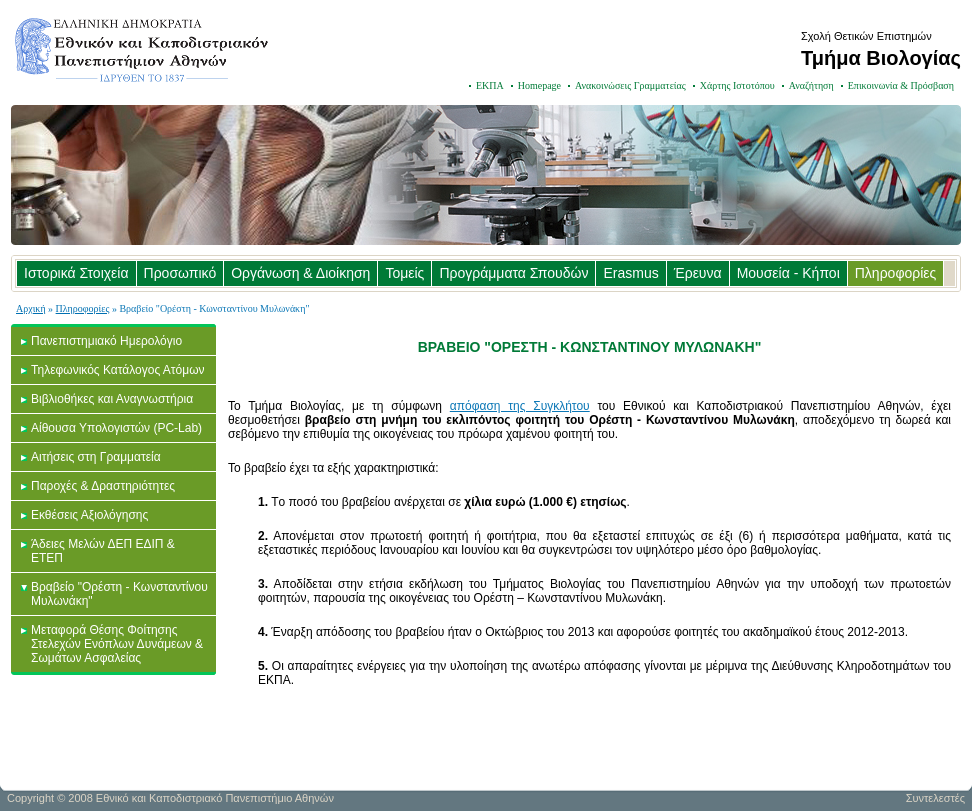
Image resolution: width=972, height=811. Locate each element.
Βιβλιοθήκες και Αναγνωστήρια (112, 399)
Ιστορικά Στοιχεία (76, 273)
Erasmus (630, 273)
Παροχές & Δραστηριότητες (103, 486)
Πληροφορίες (896, 273)
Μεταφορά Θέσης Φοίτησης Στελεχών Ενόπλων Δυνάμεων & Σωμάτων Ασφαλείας (117, 644)
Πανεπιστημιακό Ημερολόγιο (106, 341)
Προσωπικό (180, 273)
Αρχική (31, 308)
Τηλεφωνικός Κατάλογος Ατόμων (118, 370)
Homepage (539, 85)
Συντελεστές (935, 798)
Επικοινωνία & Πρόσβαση (901, 85)
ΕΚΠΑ (490, 85)
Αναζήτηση (811, 85)
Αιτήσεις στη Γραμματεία (96, 457)
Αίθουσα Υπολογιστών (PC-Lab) (116, 428)
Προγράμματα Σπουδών (513, 273)
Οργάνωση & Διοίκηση (300, 273)
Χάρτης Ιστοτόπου (737, 85)
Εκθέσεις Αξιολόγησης (89, 515)
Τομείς (404, 273)
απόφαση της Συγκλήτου (520, 406)
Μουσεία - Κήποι (788, 273)
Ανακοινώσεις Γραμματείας (630, 85)
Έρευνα (698, 273)
